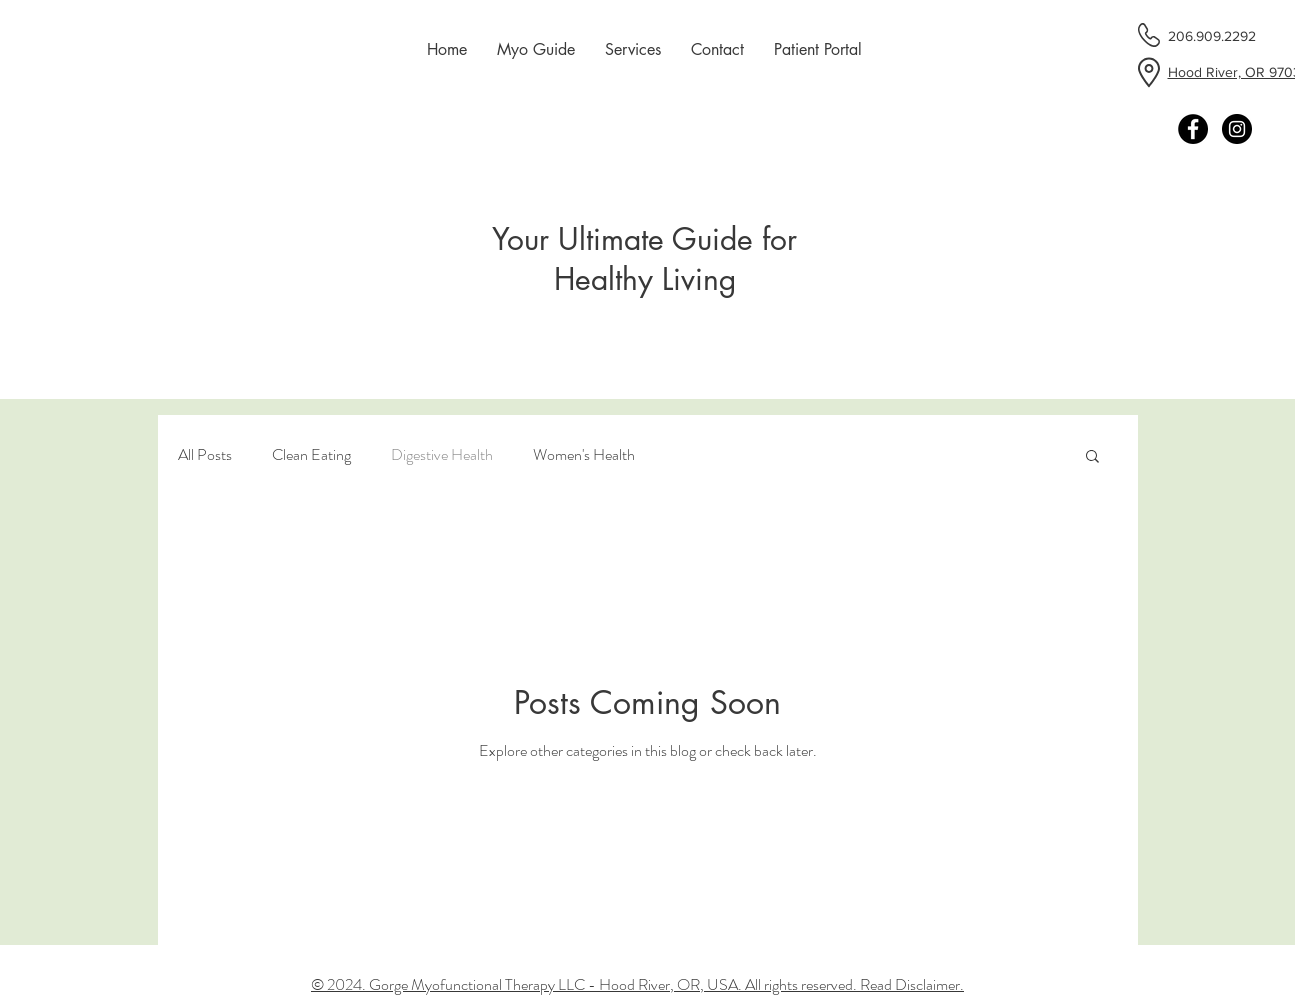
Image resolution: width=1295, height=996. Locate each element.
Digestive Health (442, 455)
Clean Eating (311, 455)
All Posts (205, 455)
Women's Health (584, 455)
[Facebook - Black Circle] (1193, 129)
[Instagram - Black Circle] (1237, 129)
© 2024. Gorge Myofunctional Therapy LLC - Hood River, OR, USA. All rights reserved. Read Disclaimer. (637, 984)
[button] (1092, 457)
